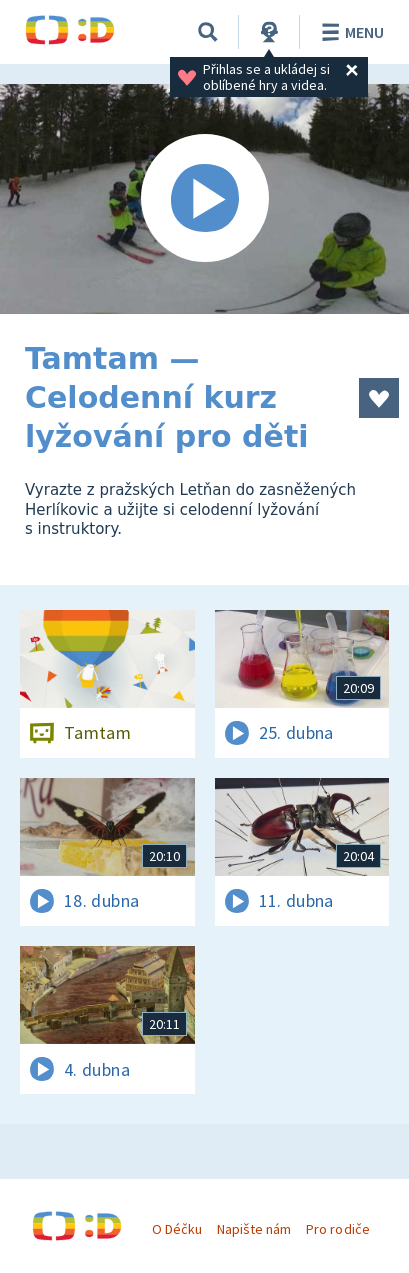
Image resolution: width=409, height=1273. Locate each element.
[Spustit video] (204, 199)
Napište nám (254, 1229)
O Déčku (177, 1229)
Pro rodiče (337, 1229)
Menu (349, 32)
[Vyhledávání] (208, 32)
